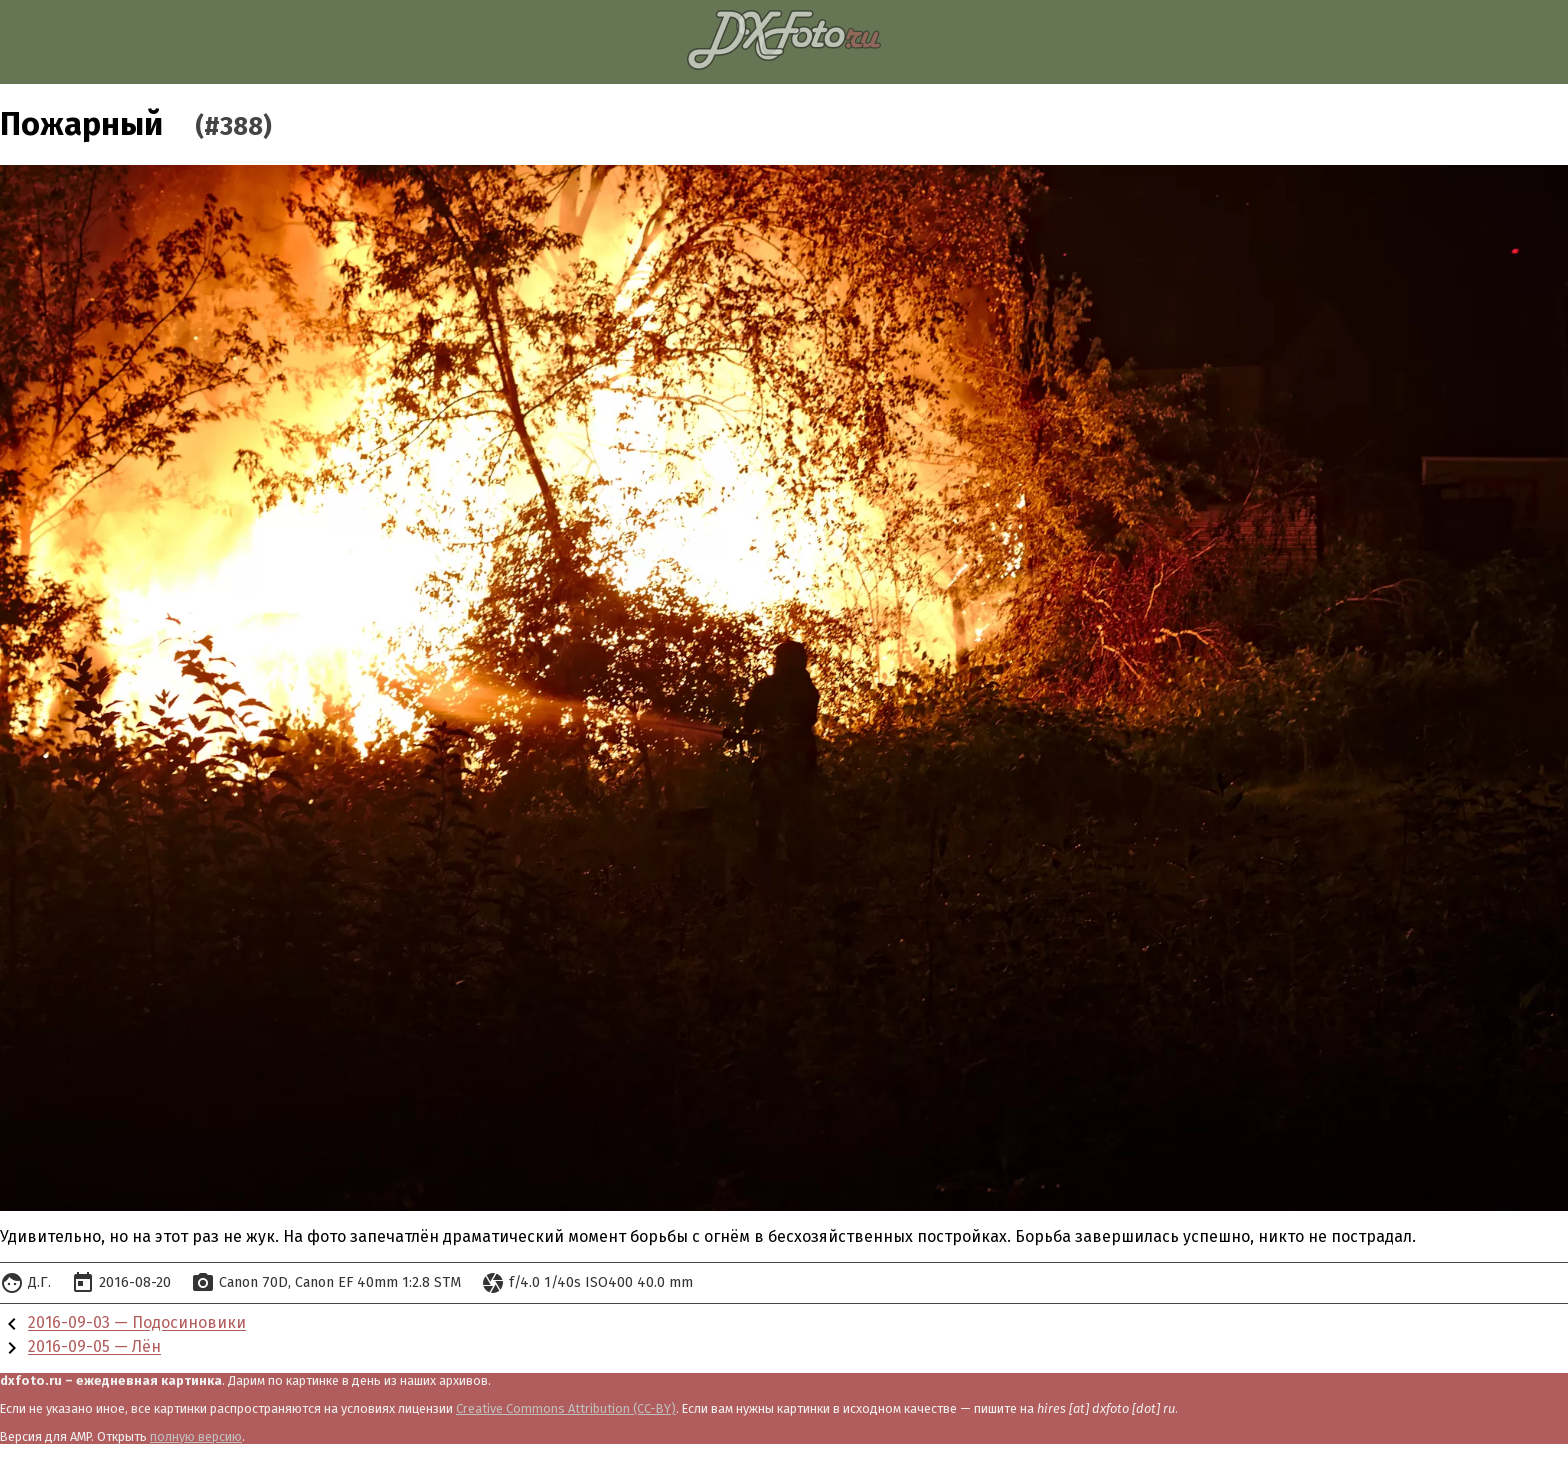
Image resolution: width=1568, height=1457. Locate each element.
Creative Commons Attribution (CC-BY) (566, 1408)
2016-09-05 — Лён (94, 1347)
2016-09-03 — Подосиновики (137, 1323)
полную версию (196, 1436)
